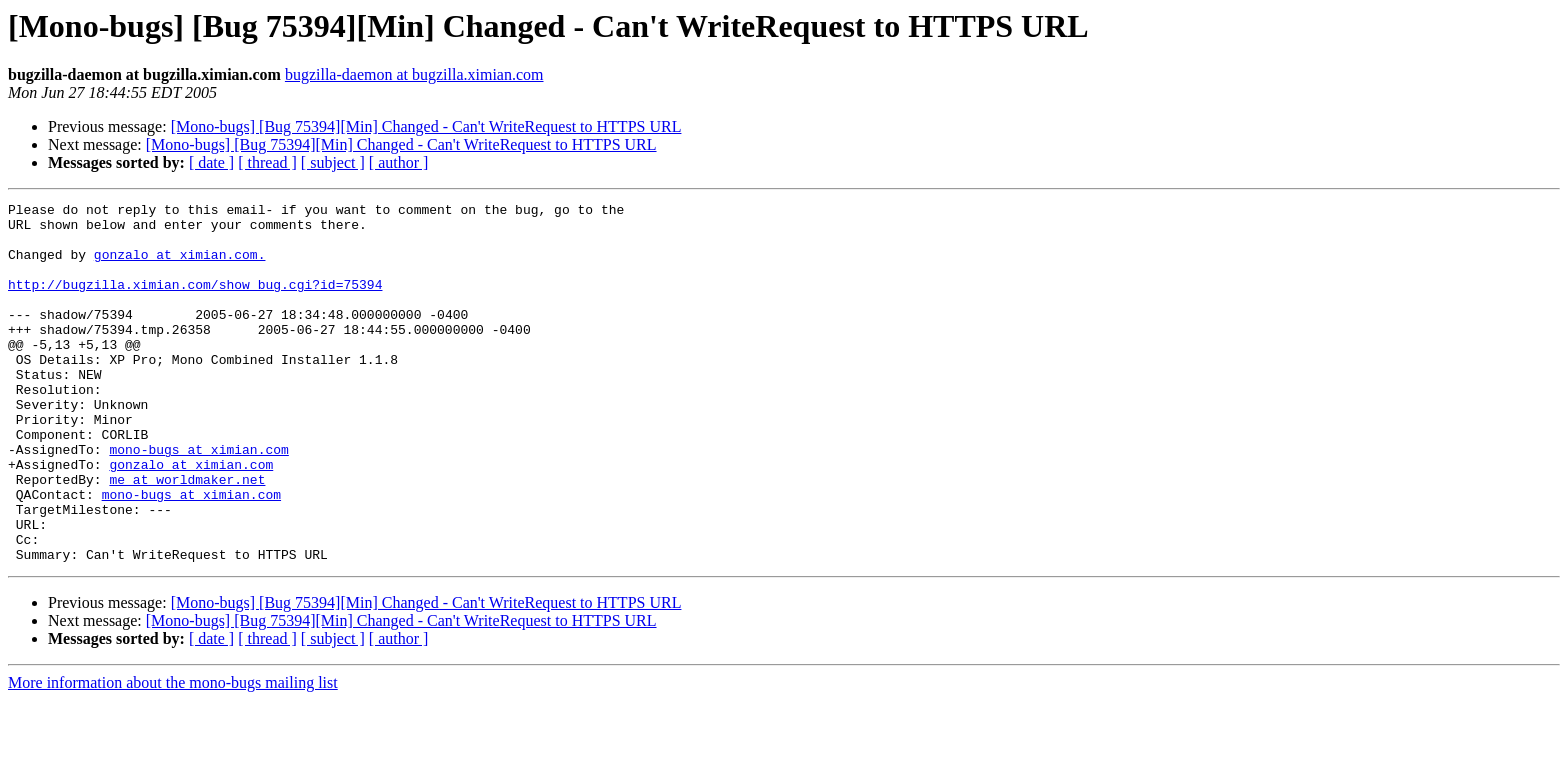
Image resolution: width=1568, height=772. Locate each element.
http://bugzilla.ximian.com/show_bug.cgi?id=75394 (195, 302)
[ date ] (211, 162)
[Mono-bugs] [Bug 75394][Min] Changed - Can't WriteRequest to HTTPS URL (426, 126)
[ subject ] (333, 162)
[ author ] (399, 162)
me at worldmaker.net (187, 536)
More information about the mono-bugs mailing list (173, 754)
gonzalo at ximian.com (191, 518)
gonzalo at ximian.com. (180, 266)
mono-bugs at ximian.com (198, 500)
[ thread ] (267, 162)
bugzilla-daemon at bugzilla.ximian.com (414, 74)
